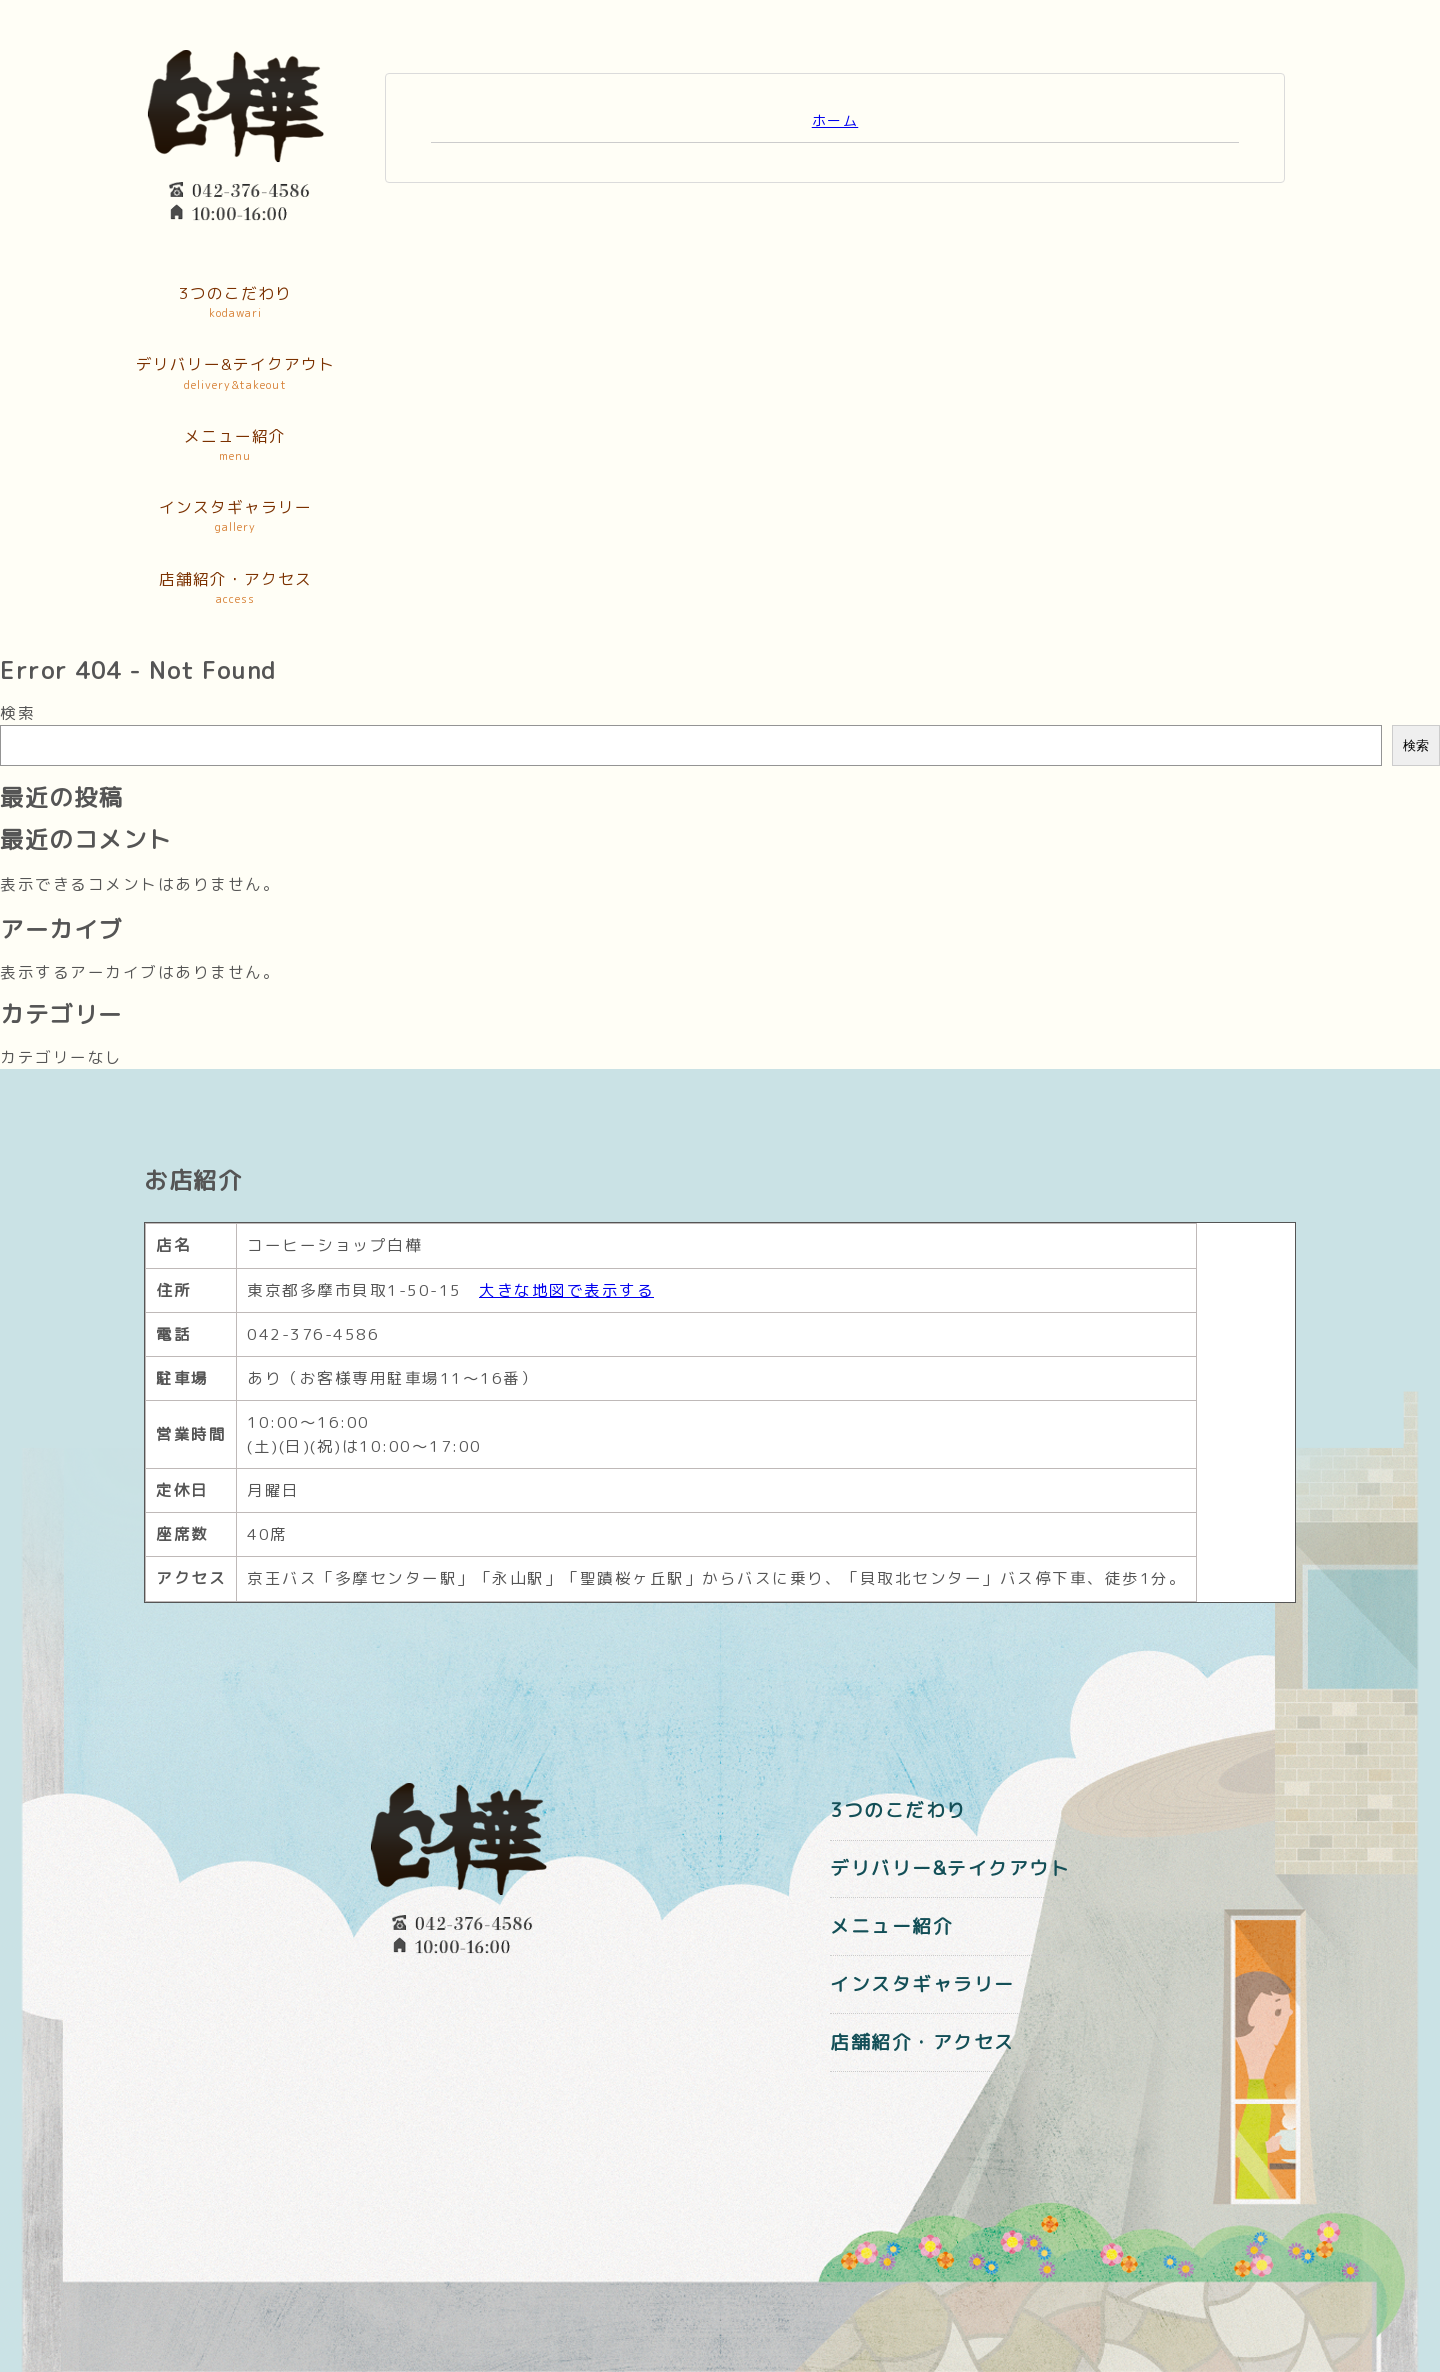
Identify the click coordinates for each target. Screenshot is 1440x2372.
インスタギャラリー (235, 517)
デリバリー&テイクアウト (235, 374)
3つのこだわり (235, 303)
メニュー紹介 (235, 446)
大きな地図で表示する (566, 1290)
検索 (17, 713)
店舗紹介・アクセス (235, 589)
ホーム (835, 120)
